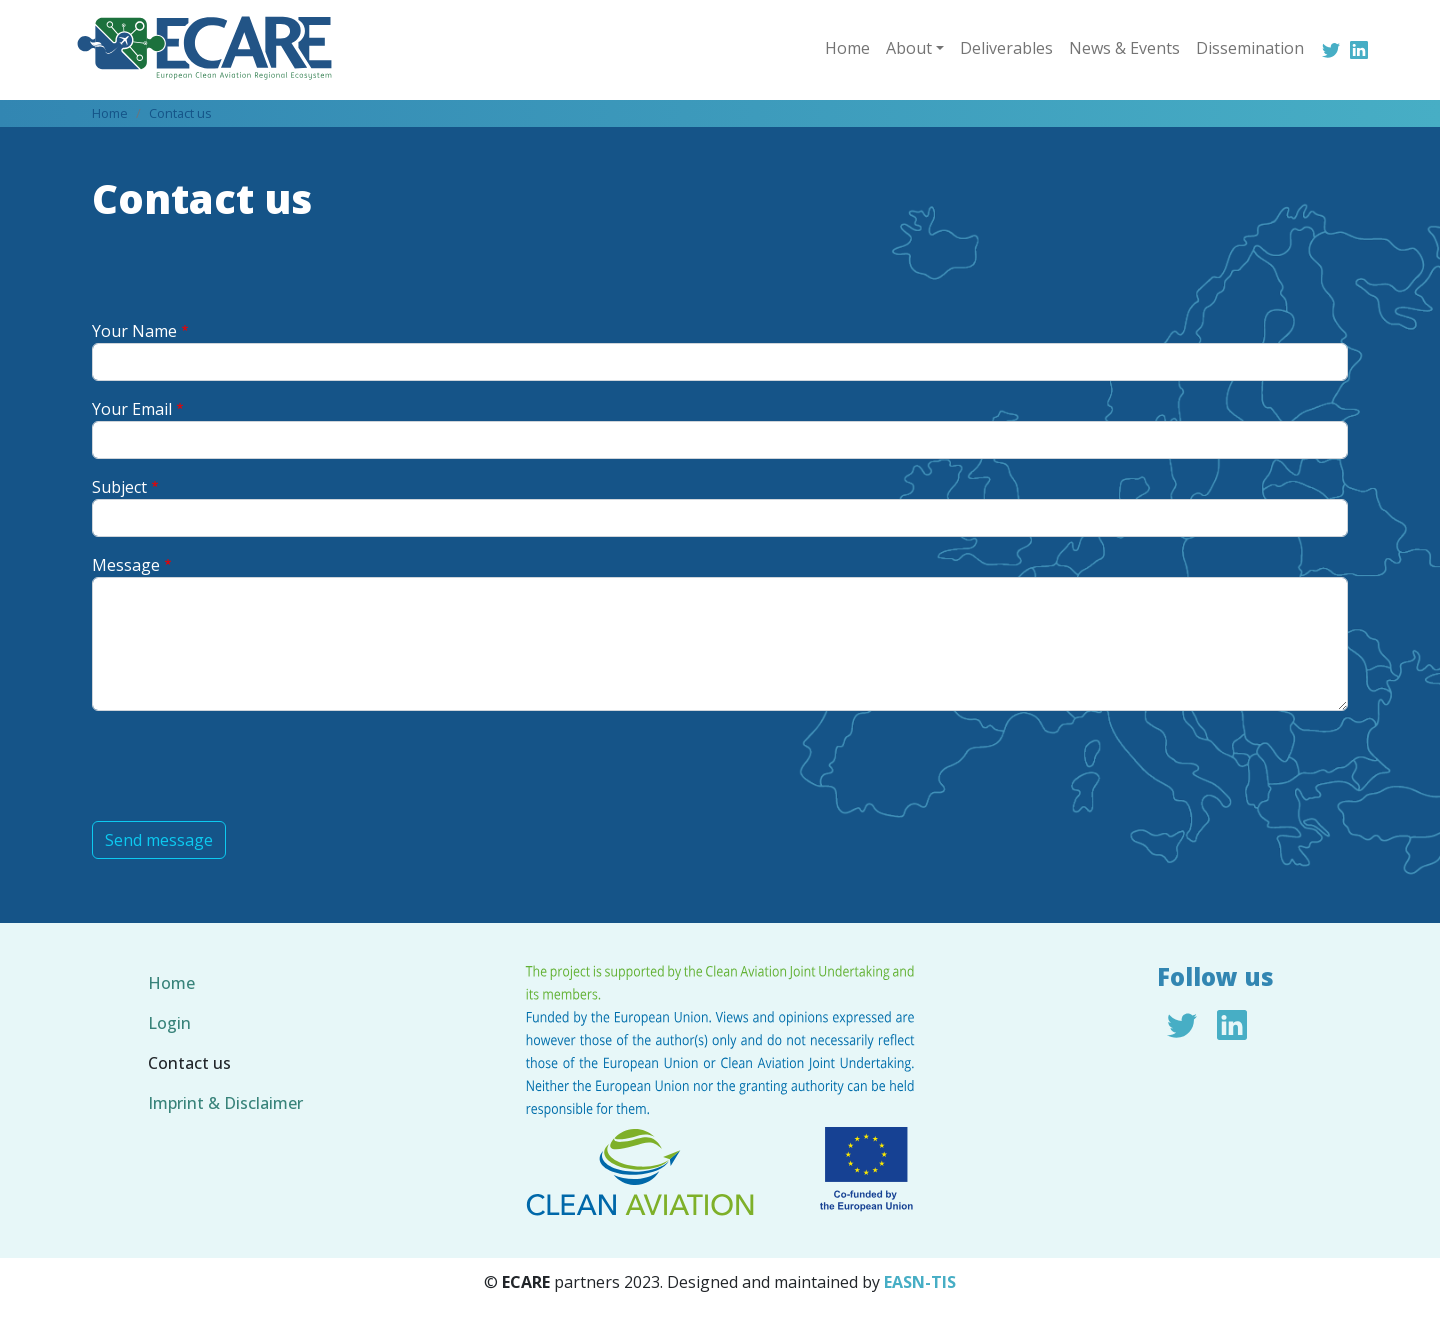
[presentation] (244, 766)
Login (169, 1023)
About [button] (909, 48)
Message (126, 565)
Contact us (180, 113)
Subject (119, 487)
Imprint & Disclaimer (225, 1103)
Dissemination (1250, 48)
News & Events (1124, 48)
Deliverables (1006, 48)
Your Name (134, 331)
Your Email (132, 409)
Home (847, 48)
